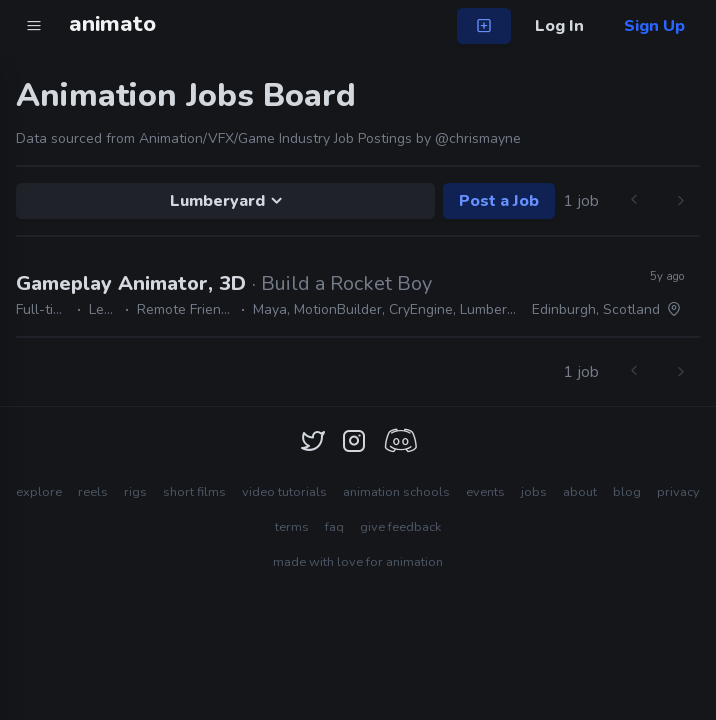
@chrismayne (478, 138)
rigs (135, 492)
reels (93, 492)
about (580, 492)
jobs (534, 492)
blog (627, 492)
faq (334, 527)
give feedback (400, 527)
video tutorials (284, 492)
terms (292, 527)
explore (39, 492)
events (485, 492)
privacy (678, 492)
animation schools (396, 492)
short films (194, 492)
